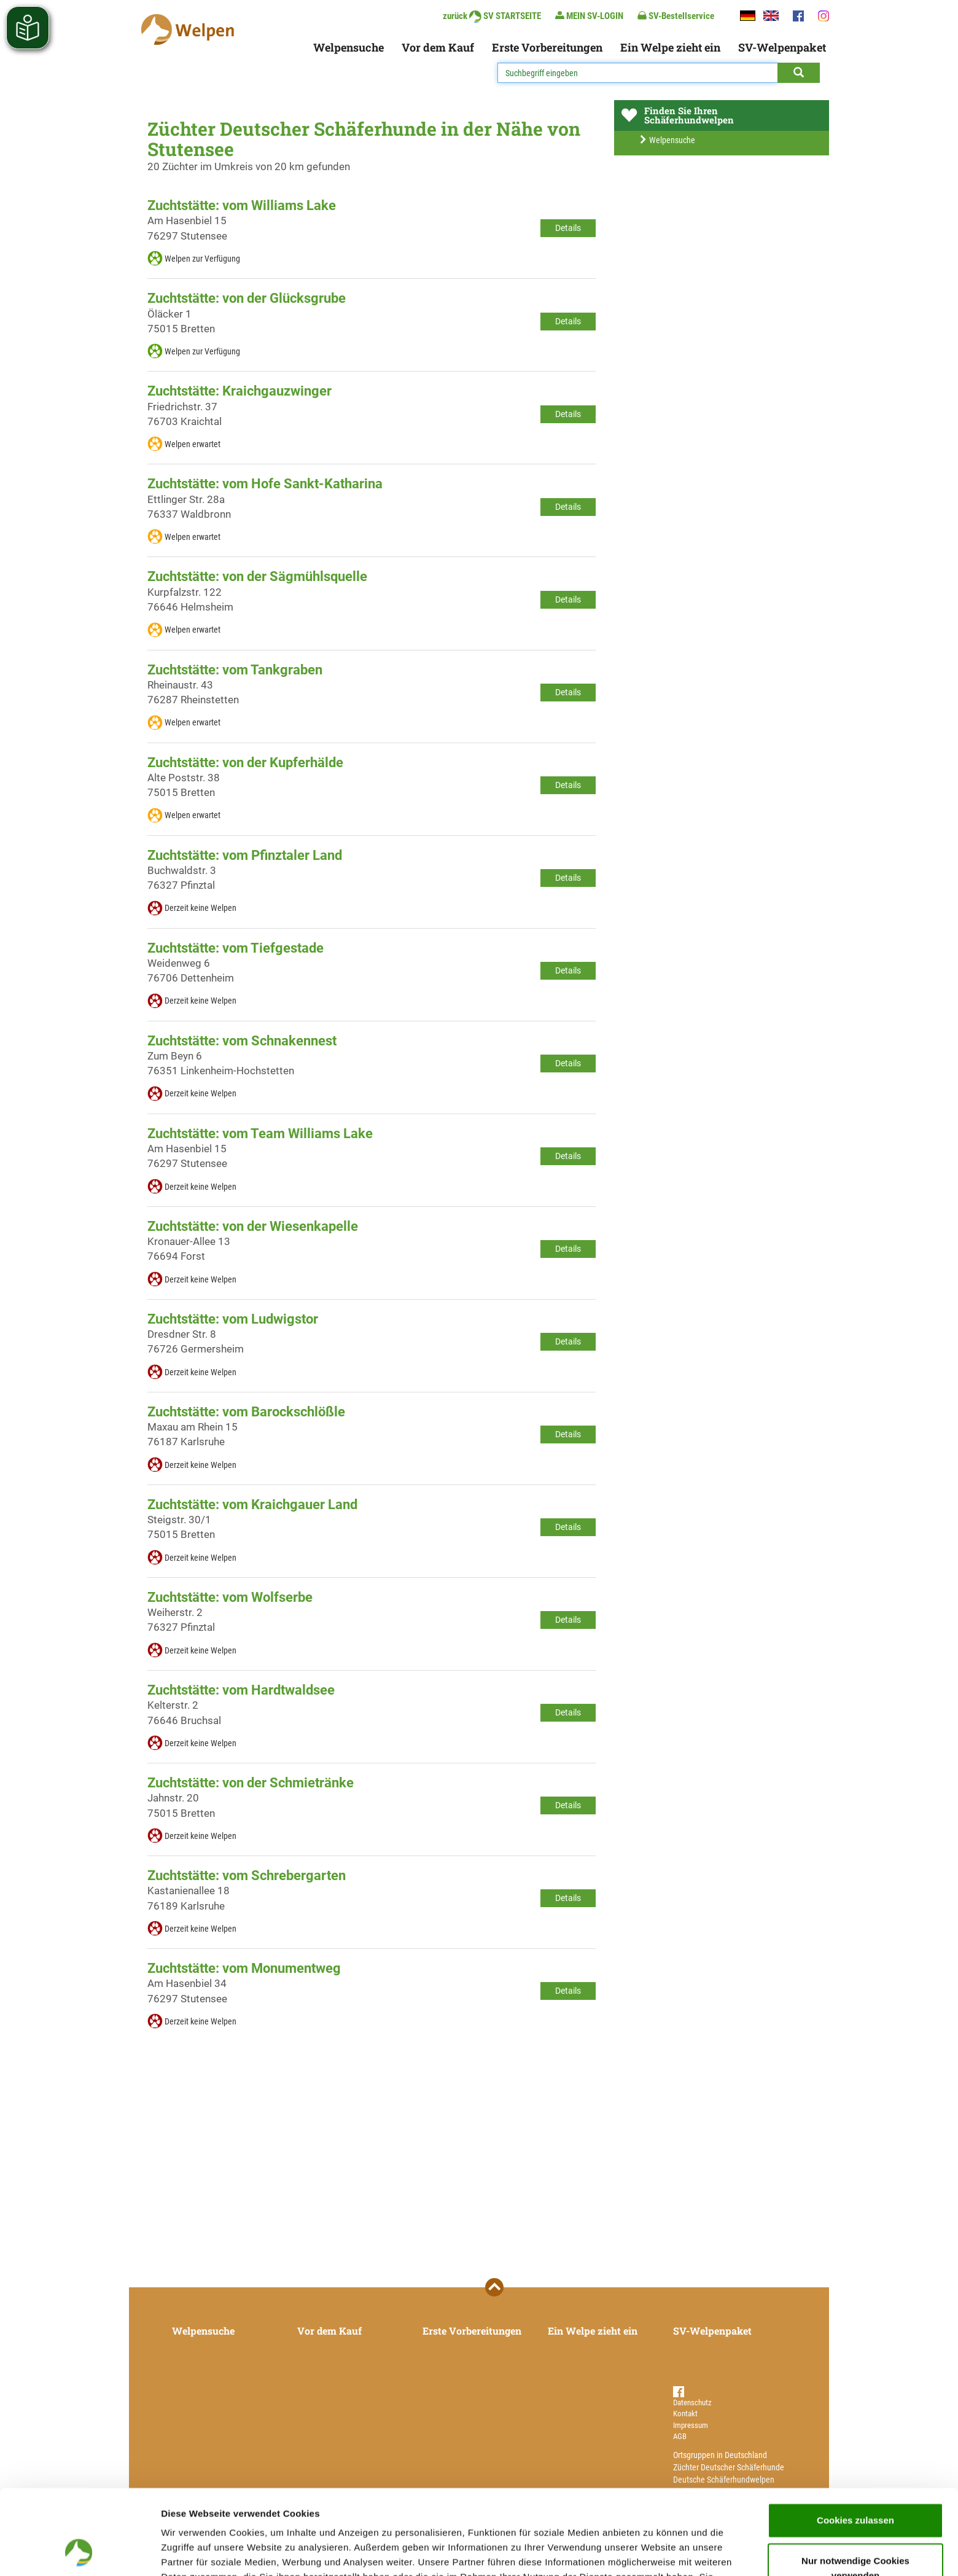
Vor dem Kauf (438, 47)
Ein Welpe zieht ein (670, 47)
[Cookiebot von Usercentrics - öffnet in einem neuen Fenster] (79, 2552)
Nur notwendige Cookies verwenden (855, 2488)
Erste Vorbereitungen (547, 47)
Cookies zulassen (855, 2440)
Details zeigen (653, 2552)
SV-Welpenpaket (782, 47)
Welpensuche (348, 47)
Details (568, 228)
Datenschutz (692, 2402)
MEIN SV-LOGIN (589, 15)
